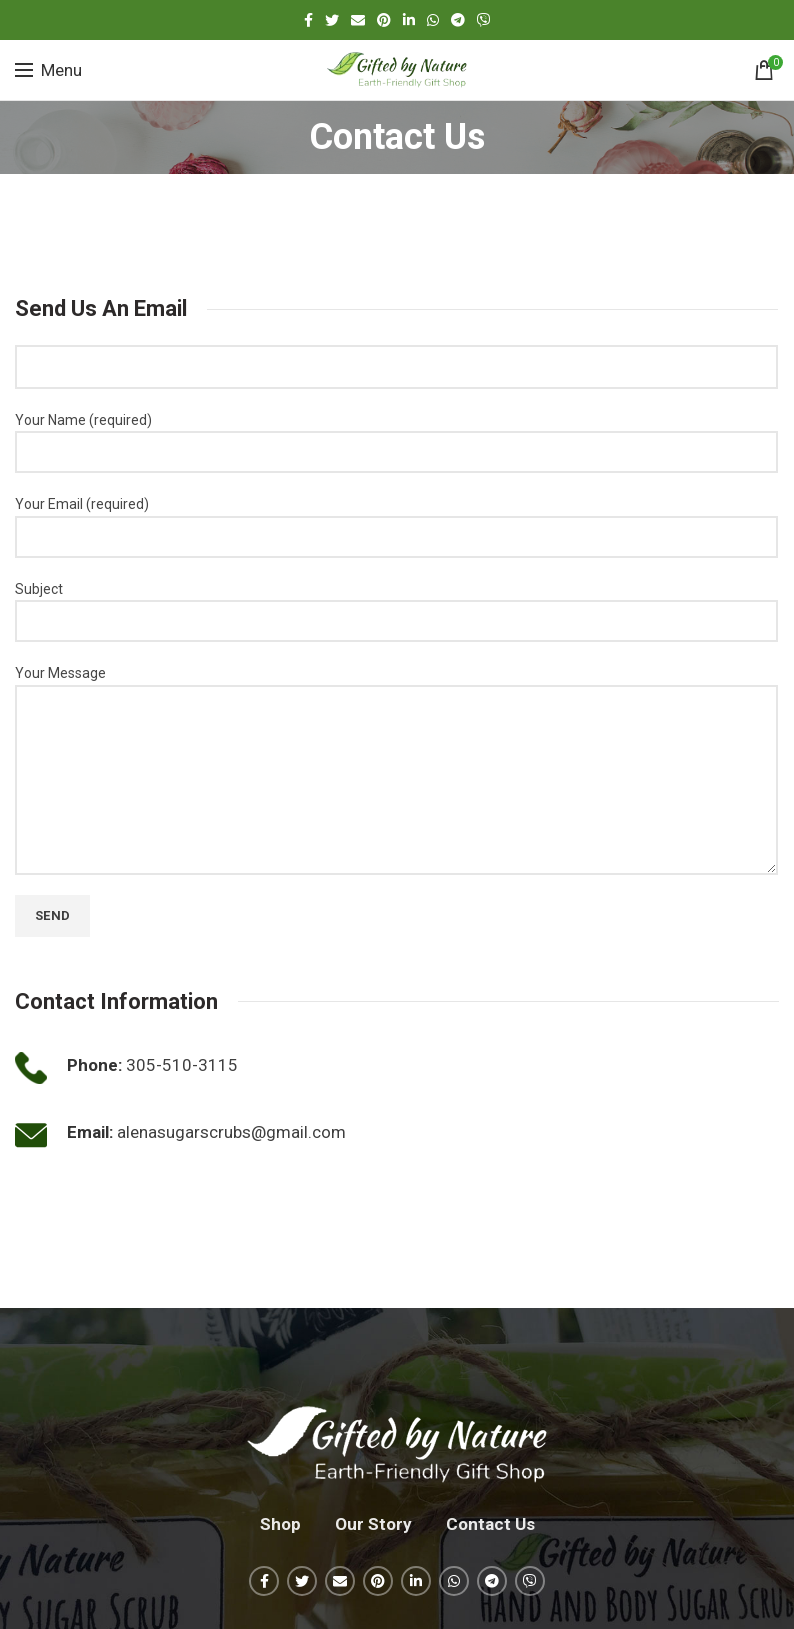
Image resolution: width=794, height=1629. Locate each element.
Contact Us (490, 1524)
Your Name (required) (396, 435)
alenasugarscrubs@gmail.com (231, 1132)
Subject (396, 604)
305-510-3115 (182, 1065)
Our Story (373, 1524)
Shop (280, 1524)
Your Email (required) (396, 519)
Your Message (396, 725)
